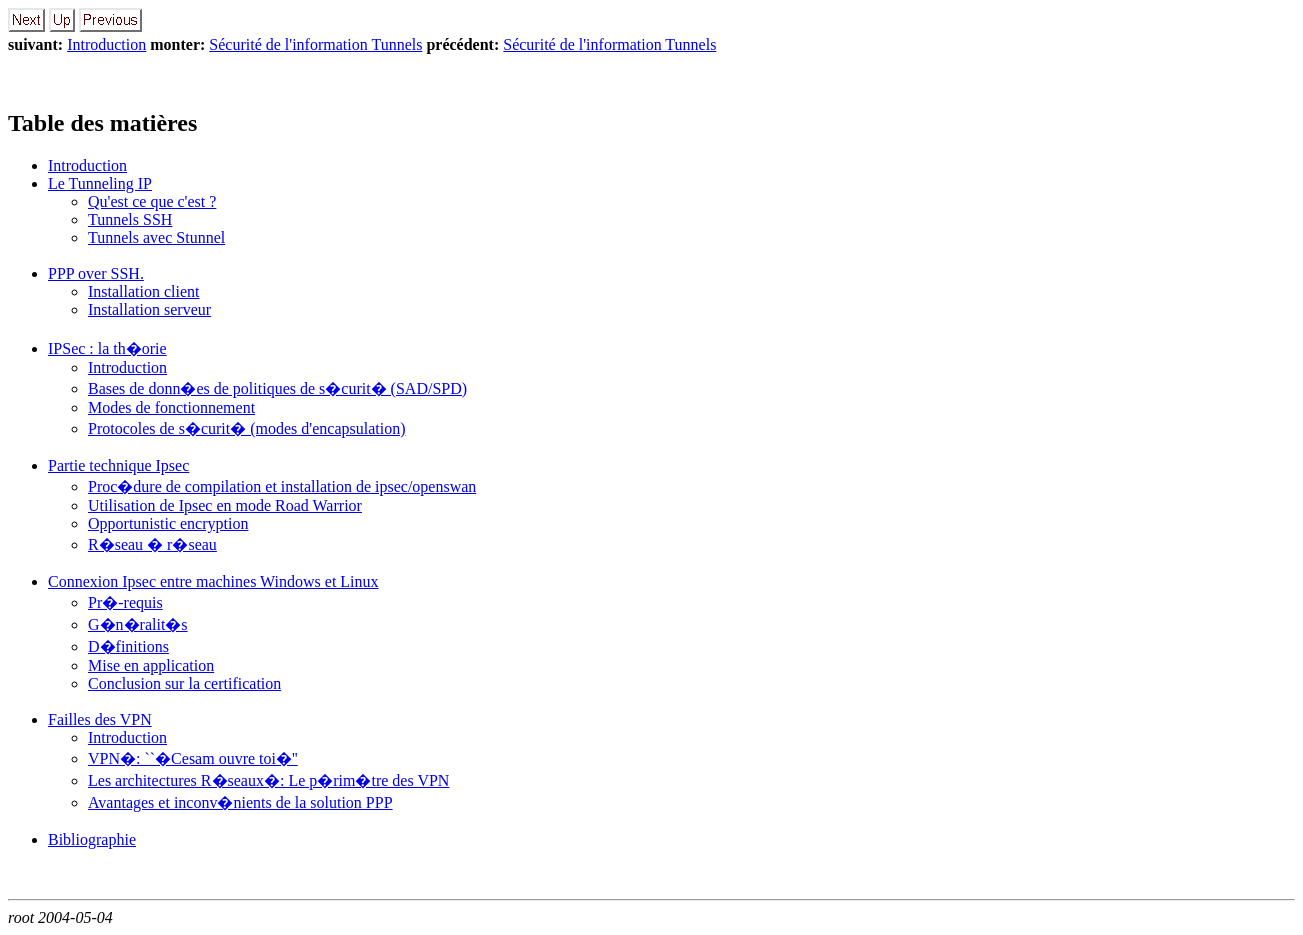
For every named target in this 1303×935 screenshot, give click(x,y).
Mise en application (151, 665)
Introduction (106, 44)
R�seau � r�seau (152, 544)
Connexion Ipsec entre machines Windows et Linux (213, 581)
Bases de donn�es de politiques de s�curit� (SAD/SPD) (277, 388)
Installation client (144, 291)
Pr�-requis (125, 602)
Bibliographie (92, 839)
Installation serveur (149, 309)
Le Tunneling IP (100, 183)
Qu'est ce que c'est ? (152, 201)
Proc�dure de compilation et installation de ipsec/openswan (282, 486)
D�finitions (128, 646)
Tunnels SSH (130, 219)
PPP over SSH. (96, 273)
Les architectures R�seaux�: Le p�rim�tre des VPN (268, 780)
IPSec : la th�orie (107, 348)
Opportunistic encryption (168, 523)
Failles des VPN (100, 719)
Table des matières (102, 123)
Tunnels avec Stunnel (156, 237)
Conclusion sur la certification (184, 683)
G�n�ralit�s (138, 624)
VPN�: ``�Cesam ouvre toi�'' (193, 758)
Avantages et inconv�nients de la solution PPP (240, 802)
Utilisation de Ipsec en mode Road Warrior (225, 505)
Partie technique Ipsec (118, 465)
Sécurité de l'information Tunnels (315, 44)
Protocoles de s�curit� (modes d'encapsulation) (246, 428)
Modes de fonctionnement (171, 407)
